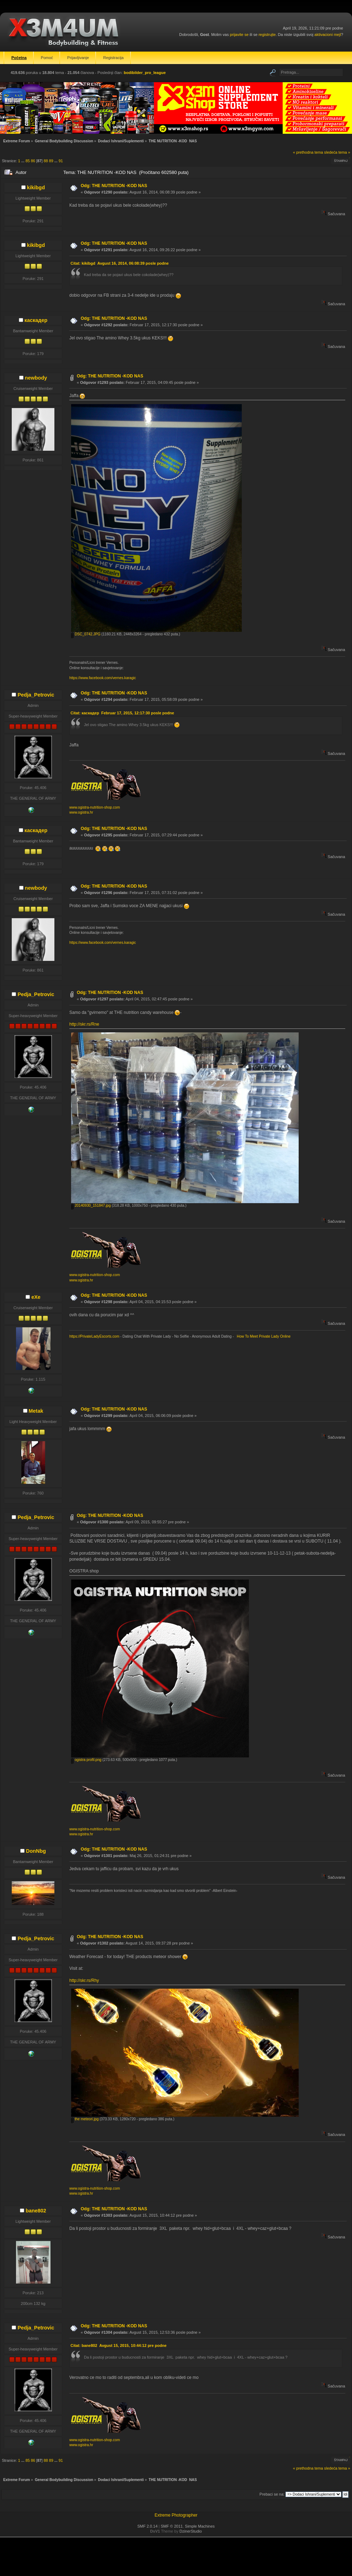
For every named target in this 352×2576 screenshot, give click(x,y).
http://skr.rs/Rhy (84, 1980)
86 (33, 161)
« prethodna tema (308, 152)
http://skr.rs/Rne (84, 1024)
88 (46, 161)
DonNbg (36, 1851)
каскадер (36, 320)
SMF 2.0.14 (147, 2526)
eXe (36, 1297)
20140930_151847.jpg (91, 1205)
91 (61, 161)
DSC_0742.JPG (85, 634)
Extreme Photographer (176, 2515)
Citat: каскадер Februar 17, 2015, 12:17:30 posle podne (122, 713)
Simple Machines (200, 2526)
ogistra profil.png (86, 1760)
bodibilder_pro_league (145, 72)
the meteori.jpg (84, 2119)
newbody (36, 378)
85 (28, 161)
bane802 (36, 2210)
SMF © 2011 (172, 2526)
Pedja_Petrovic (35, 695)
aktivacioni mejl (327, 34)
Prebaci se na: (272, 2494)
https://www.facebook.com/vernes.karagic (102, 678)
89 (51, 161)
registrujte (267, 34)
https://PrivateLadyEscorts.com (94, 1336)
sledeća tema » (337, 152)
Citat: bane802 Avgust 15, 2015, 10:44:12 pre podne (118, 2345)
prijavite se (239, 34)
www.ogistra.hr (81, 812)
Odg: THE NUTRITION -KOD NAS (114, 185)
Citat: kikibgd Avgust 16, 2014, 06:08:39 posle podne (119, 263)
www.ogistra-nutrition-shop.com (94, 807)
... (23, 161)
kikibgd (36, 187)
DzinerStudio (191, 2531)
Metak (36, 1411)
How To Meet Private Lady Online (262, 1336)
